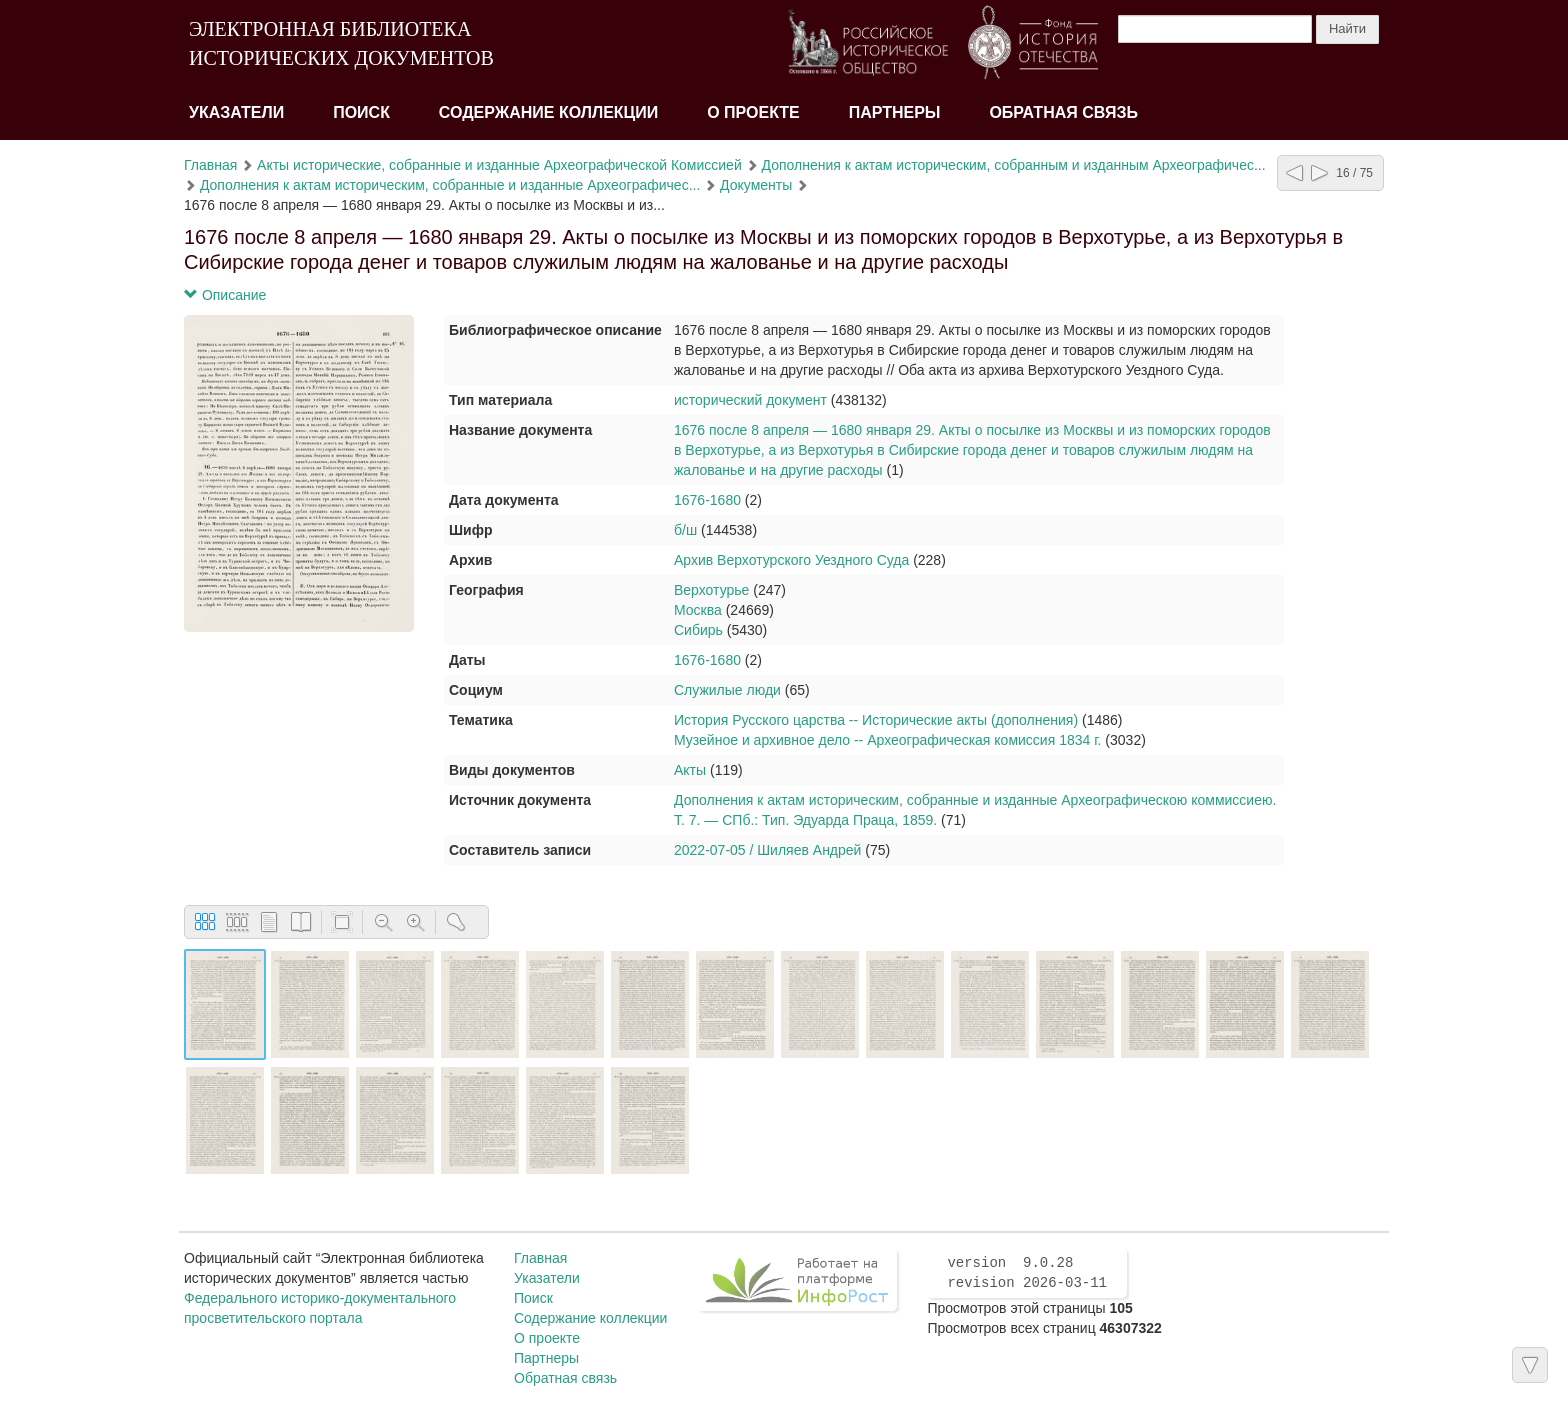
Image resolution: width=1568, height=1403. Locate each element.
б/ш (685, 530)
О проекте (753, 112)
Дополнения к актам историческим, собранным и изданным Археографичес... (1014, 165)
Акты (690, 770)
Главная (210, 165)
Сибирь (698, 630)
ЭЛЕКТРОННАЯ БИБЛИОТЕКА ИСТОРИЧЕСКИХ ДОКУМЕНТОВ (341, 43)
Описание (225, 295)
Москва (698, 610)
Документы (756, 185)
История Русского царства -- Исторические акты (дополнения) (876, 720)
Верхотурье (711, 590)
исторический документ (750, 400)
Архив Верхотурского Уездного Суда (791, 560)
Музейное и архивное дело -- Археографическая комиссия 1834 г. (887, 740)
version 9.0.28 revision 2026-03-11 (1027, 1273)
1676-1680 (707, 500)
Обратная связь (1063, 112)
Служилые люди (727, 690)
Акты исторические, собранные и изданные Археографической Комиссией (499, 165)
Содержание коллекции (549, 112)
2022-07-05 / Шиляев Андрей (767, 850)
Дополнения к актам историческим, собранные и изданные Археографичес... (450, 185)
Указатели (236, 112)
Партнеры (895, 112)
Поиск (361, 112)
